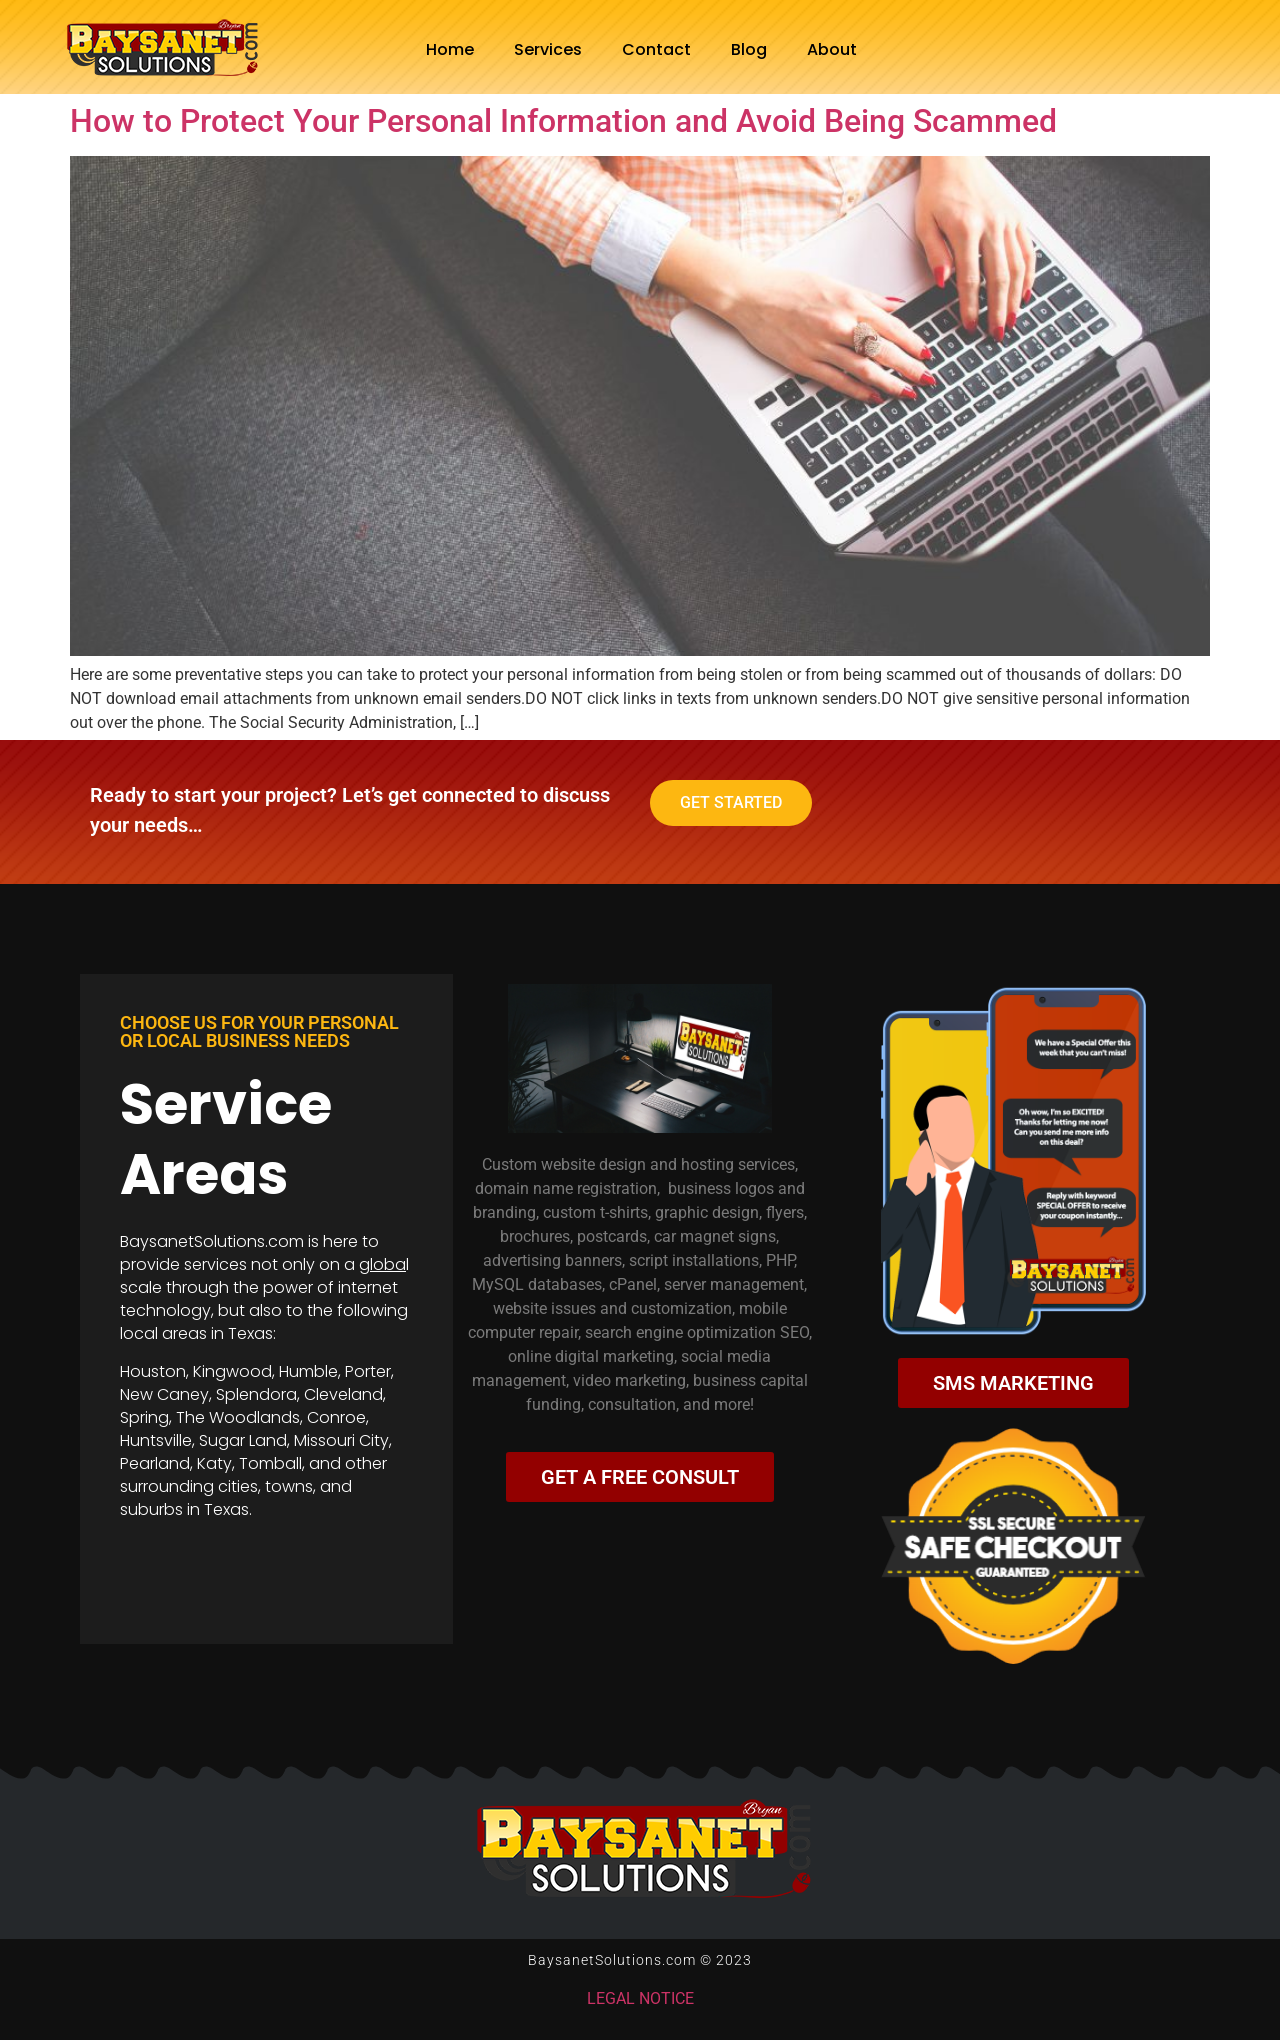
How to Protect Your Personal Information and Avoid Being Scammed (563, 121)
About (832, 49)
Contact (656, 49)
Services (548, 49)
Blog (749, 49)
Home (450, 49)
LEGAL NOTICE (640, 1998)
